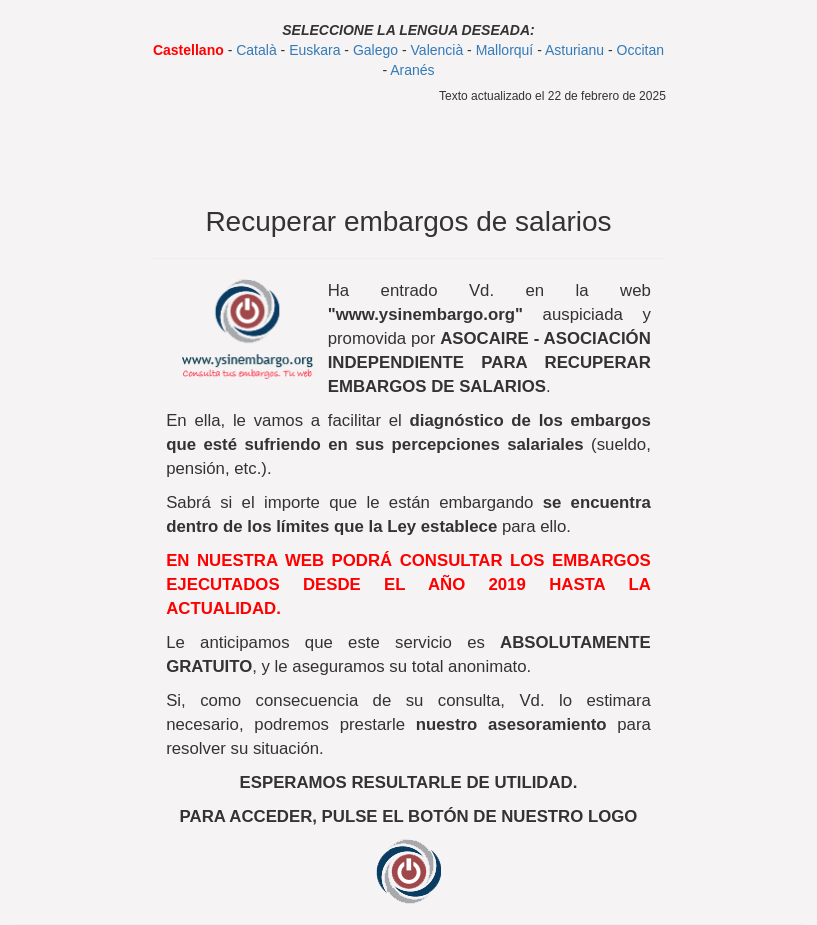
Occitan (640, 50)
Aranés (412, 70)
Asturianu (574, 50)
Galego (375, 50)
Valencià (437, 50)
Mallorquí (505, 50)
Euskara (314, 50)
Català (256, 50)
